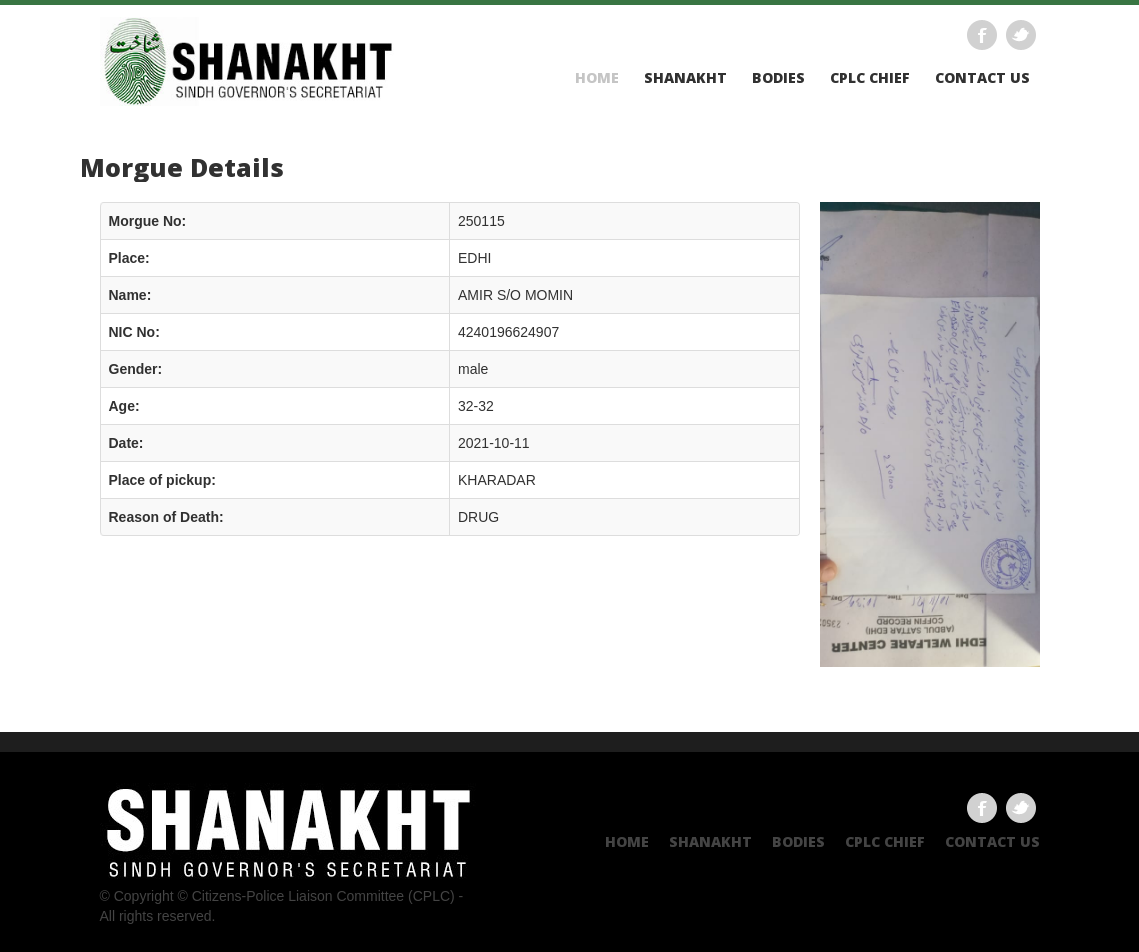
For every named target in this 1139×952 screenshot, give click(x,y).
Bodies (778, 78)
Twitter (1021, 35)
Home (597, 78)
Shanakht (685, 78)
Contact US (982, 78)
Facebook (982, 35)
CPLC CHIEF (870, 78)
